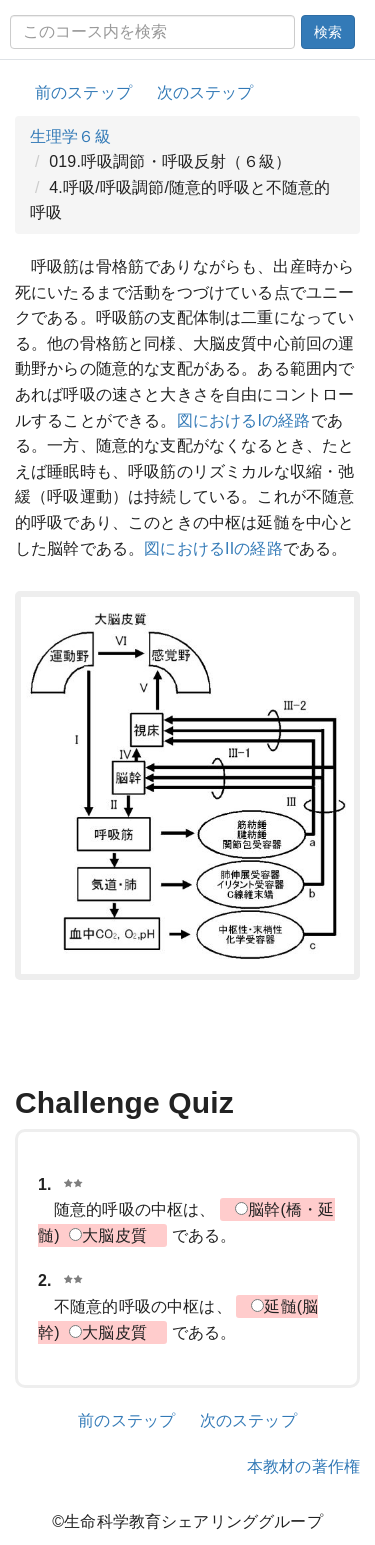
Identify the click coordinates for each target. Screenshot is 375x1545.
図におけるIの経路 (244, 420)
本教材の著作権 (303, 1466)
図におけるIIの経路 (213, 548)
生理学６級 (70, 136)
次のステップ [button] (205, 92)
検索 (328, 32)
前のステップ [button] (83, 92)
